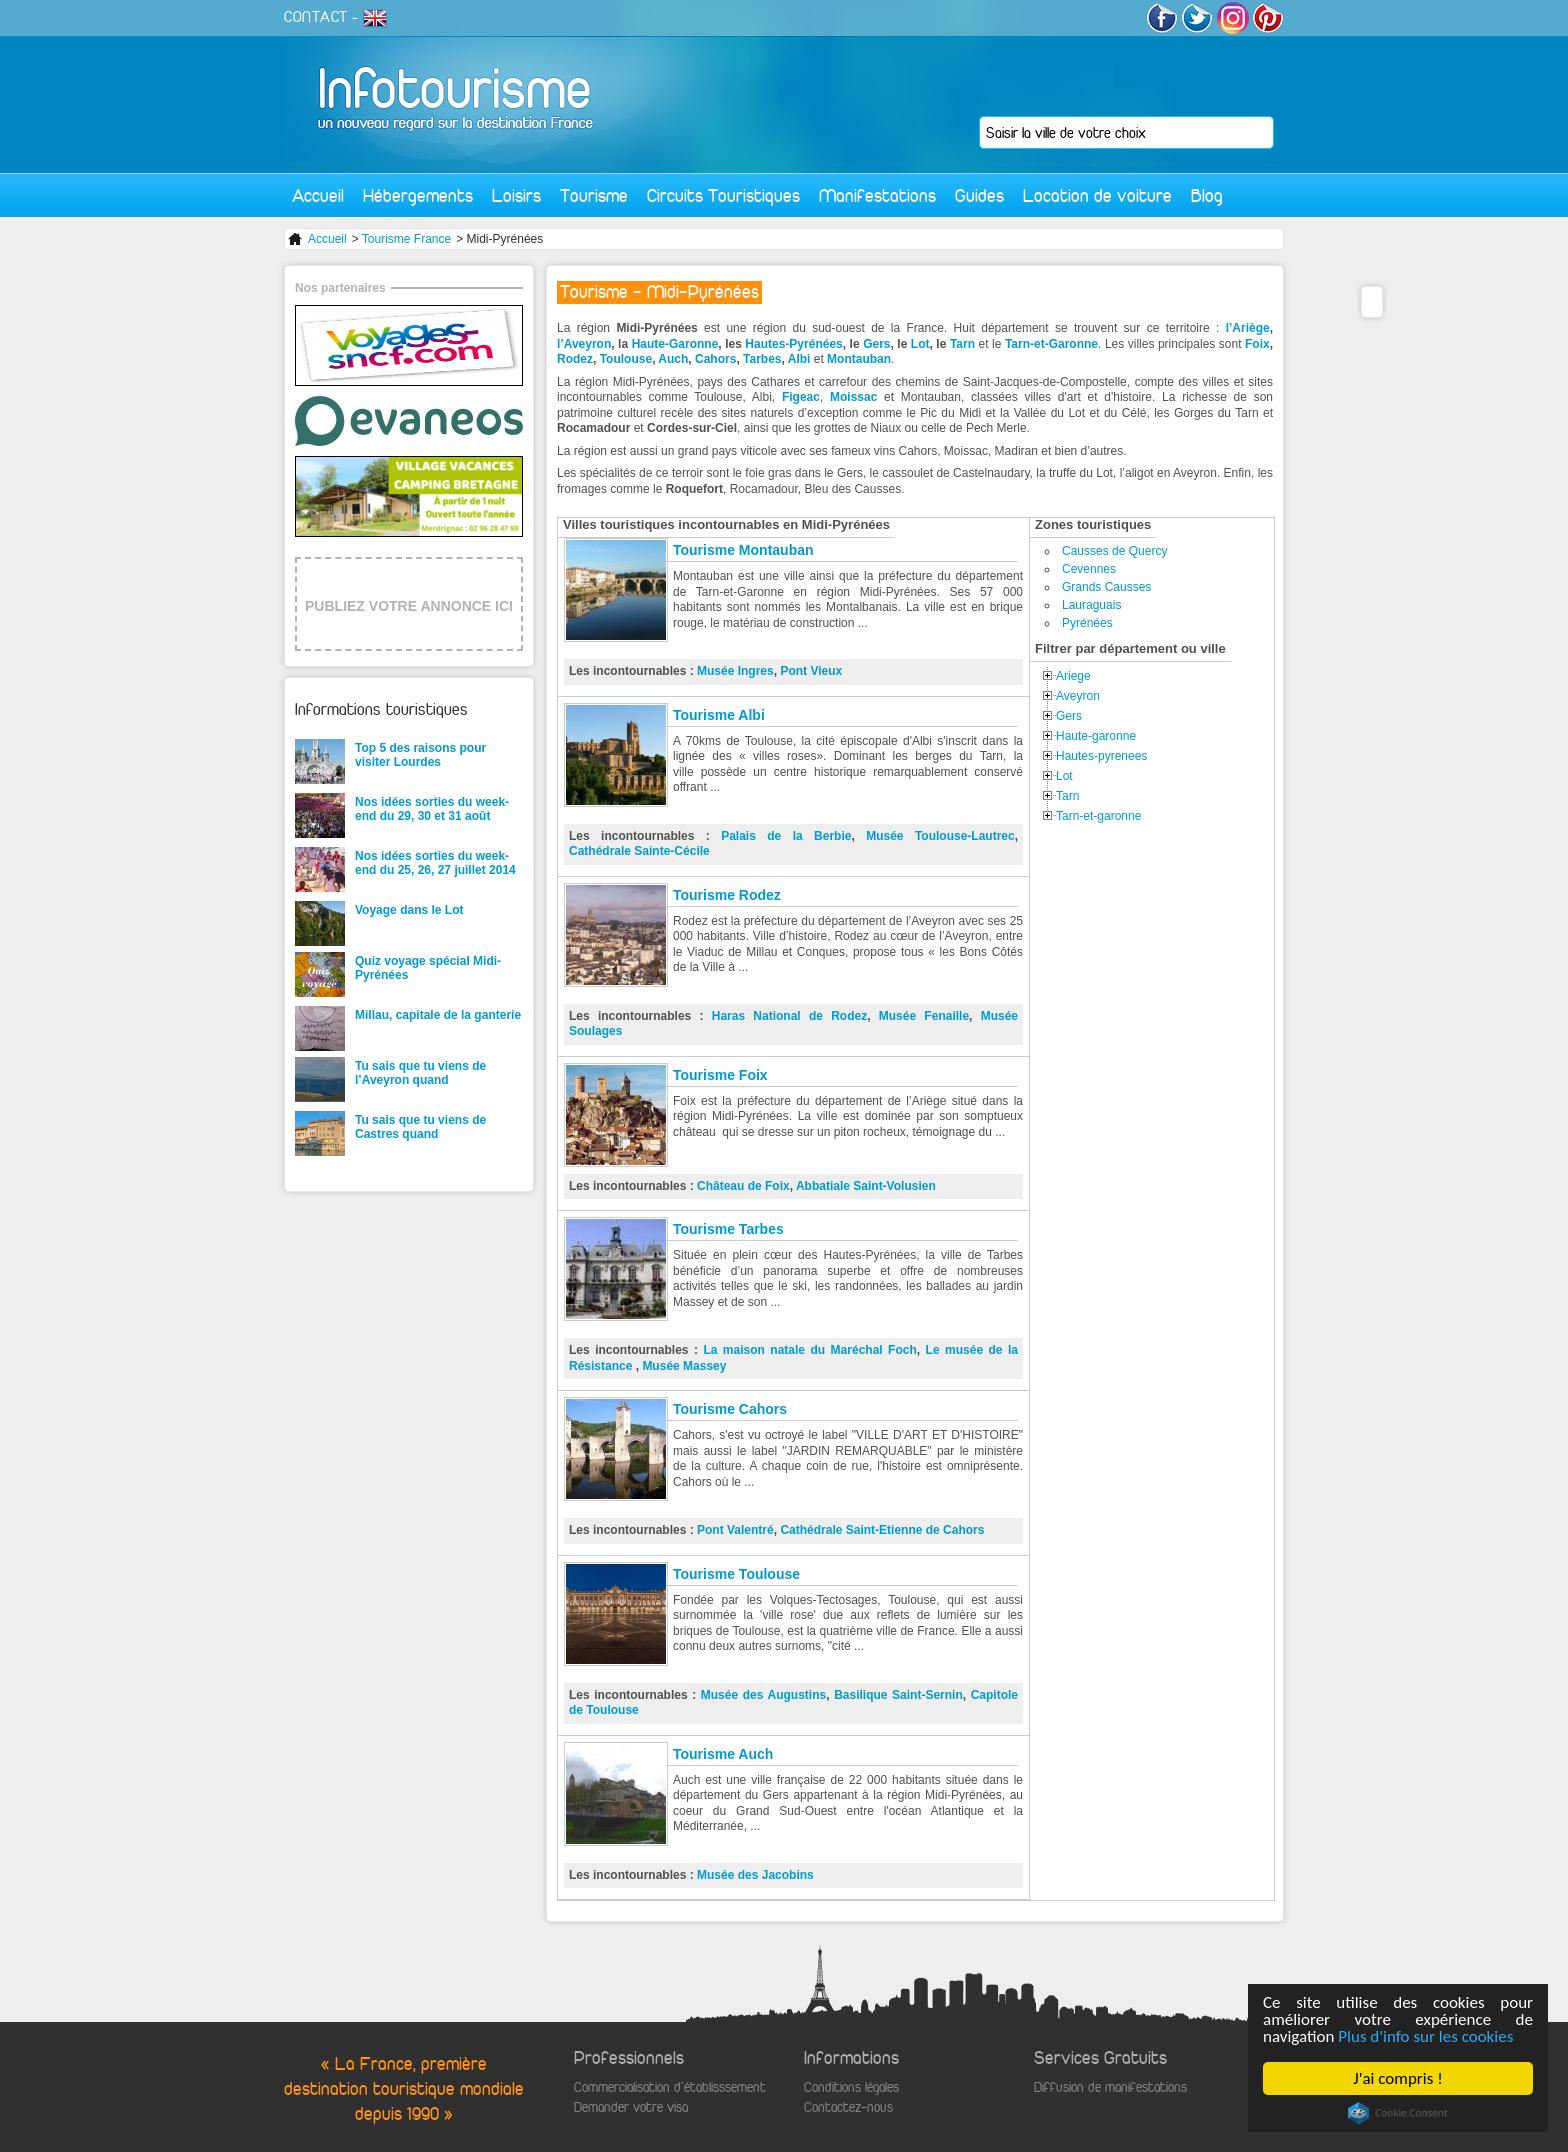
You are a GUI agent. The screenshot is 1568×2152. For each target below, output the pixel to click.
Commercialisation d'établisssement (670, 2087)
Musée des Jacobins (755, 1875)
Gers (876, 344)
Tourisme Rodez (727, 895)
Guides (979, 195)
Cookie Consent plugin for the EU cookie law (1398, 2113)
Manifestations (877, 195)
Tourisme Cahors (730, 1409)
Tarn (964, 344)
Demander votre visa (631, 2107)
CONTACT (316, 17)
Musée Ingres (735, 671)
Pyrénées (1087, 623)
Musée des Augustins (763, 1695)
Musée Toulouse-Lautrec (940, 836)
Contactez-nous (848, 2107)
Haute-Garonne (675, 344)
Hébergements (418, 195)
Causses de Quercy (1114, 551)
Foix (1257, 344)
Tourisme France (406, 239)
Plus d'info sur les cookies (1426, 2036)
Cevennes (1089, 569)
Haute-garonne (1096, 736)
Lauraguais (1091, 605)
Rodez (575, 359)
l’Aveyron (584, 344)
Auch (673, 359)
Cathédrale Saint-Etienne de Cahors (882, 1530)
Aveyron (1078, 696)
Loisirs (516, 195)
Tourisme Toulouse (736, 1574)
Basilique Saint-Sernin (898, 1695)
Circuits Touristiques (723, 195)
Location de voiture (1097, 195)
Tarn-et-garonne (1098, 816)
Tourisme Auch (723, 1754)
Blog (1207, 195)
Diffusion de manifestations (1110, 2087)
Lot (920, 344)
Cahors (715, 359)
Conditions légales (851, 2087)
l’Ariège (1248, 328)
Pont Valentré (735, 1530)
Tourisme (594, 195)
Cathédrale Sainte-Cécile (639, 851)
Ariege (1073, 676)
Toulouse (626, 359)
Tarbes (762, 359)
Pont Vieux (811, 671)
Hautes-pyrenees (1101, 756)
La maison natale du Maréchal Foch (809, 1350)
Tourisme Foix (720, 1075)
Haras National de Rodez (789, 1016)
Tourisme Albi (719, 715)
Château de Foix (743, 1186)
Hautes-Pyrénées (793, 344)
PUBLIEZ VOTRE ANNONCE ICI (409, 606)
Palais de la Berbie (786, 836)
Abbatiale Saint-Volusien (866, 1186)
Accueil (318, 195)
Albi (801, 359)
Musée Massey (684, 1366)
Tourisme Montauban (743, 550)
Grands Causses (1106, 587)
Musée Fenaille (924, 1016)
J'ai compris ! (1398, 2078)
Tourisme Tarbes (728, 1229)
